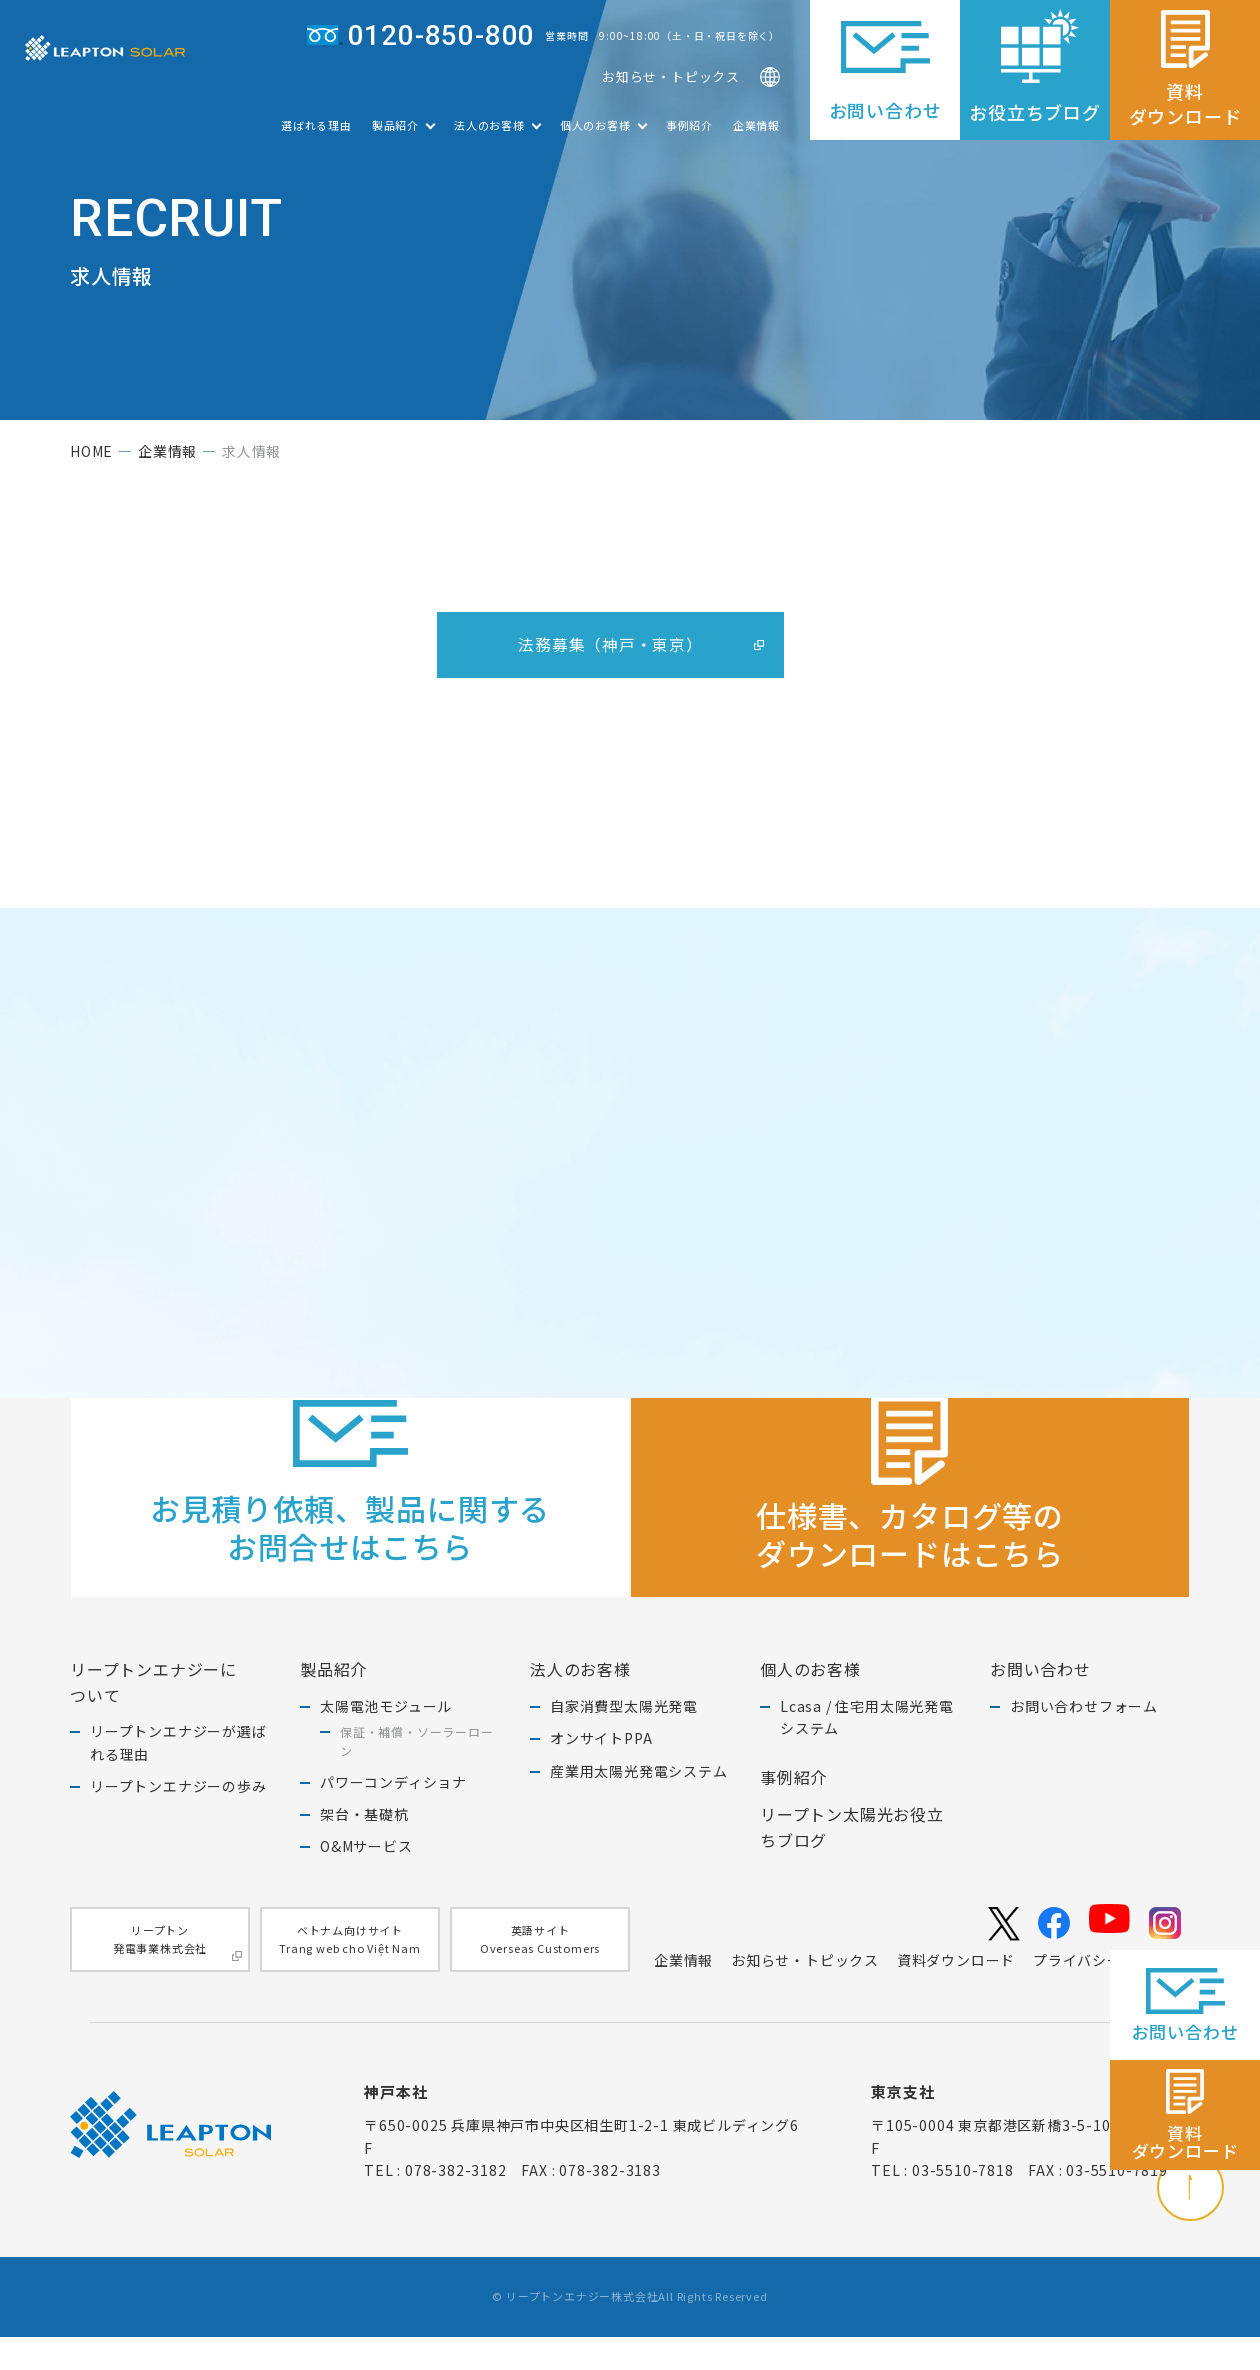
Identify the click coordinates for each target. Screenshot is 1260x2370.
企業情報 (756, 135)
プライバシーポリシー (1107, 1992)
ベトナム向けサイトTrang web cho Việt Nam (350, 1970)
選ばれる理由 (316, 135)
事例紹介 (689, 135)
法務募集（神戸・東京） (610, 654)
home (91, 461)
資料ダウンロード (956, 1992)
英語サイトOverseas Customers (540, 1970)
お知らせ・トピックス (671, 81)
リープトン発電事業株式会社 (177, 1972)
